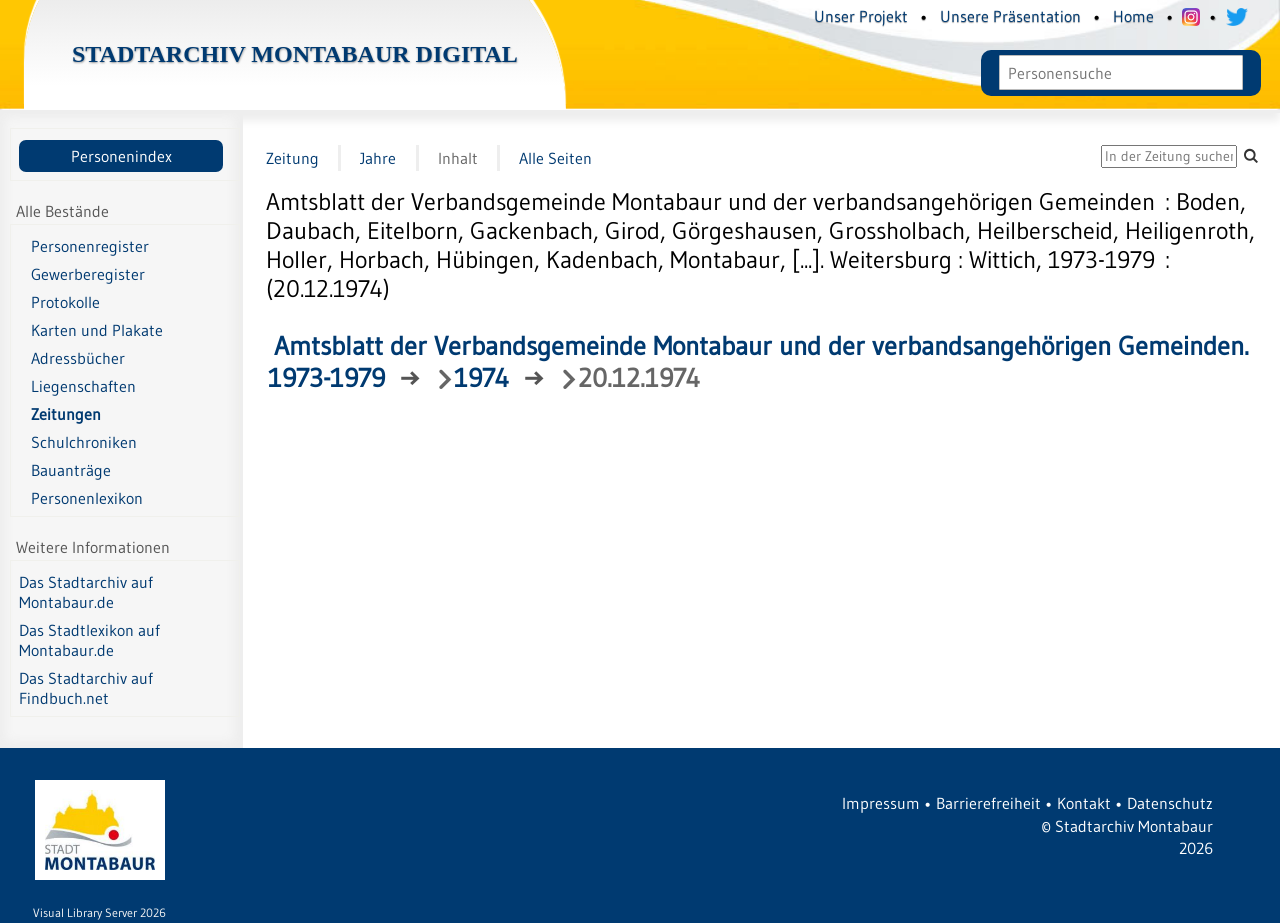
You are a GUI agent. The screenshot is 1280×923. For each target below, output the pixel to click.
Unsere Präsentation (1010, 16)
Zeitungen (66, 414)
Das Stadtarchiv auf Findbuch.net (86, 688)
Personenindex (121, 156)
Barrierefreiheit (988, 803)
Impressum (881, 803)
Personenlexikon (87, 498)
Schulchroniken (84, 442)
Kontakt (1084, 803)
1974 (481, 378)
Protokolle (65, 302)
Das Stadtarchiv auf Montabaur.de (86, 592)
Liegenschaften (83, 386)
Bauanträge (71, 470)
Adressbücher (78, 358)
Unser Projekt (861, 16)
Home (1133, 16)
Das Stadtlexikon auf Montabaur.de (89, 640)
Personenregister (90, 246)
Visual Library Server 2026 (99, 912)
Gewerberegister (88, 274)
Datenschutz (1170, 803)
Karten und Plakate (97, 330)
